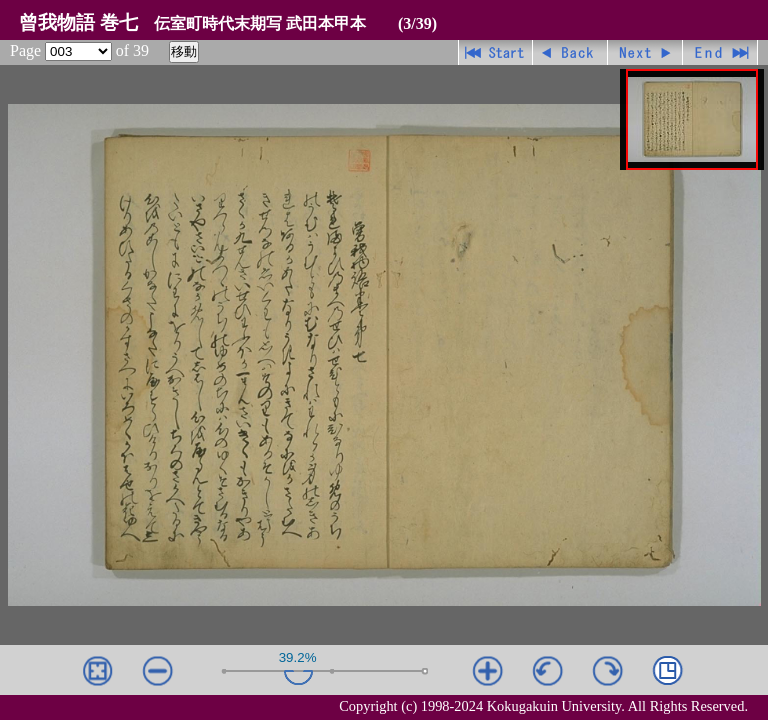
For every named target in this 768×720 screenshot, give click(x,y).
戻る (570, 52)
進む (645, 52)
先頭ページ (495, 52)
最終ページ (720, 52)
